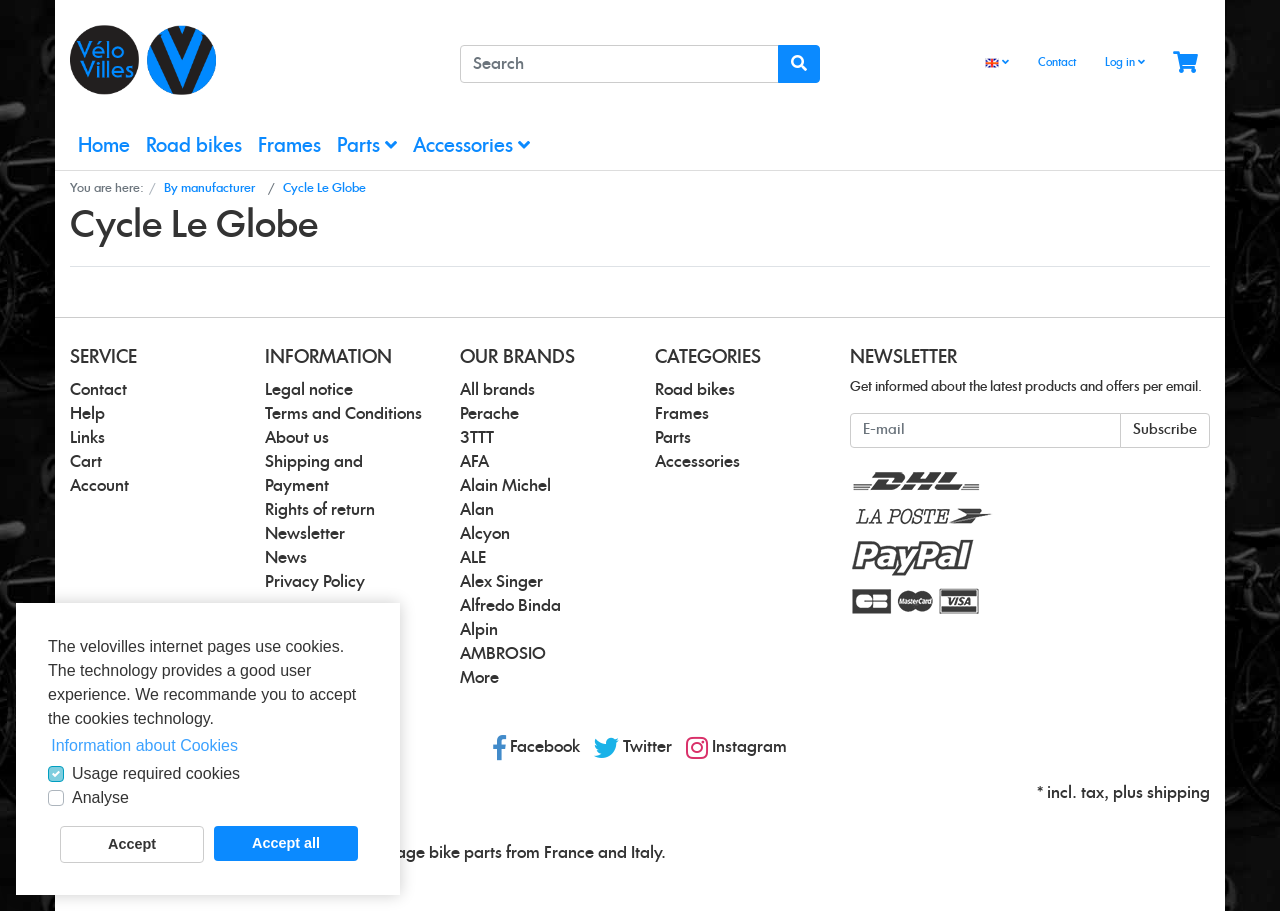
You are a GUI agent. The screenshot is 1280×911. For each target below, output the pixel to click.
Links (87, 438)
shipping (1178, 793)
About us (297, 438)
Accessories (471, 145)
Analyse (100, 797)
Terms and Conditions (343, 414)
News (286, 558)
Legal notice (309, 390)
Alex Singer (501, 582)
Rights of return (320, 510)
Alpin (479, 630)
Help (87, 414)
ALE (473, 558)
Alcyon (485, 534)
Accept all (286, 843)
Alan (477, 510)
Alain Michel (505, 486)
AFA (474, 462)
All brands (497, 390)
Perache (489, 414)
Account (99, 486)
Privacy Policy (315, 582)
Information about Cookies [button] (144, 745)
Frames (289, 146)
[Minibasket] (1185, 63)
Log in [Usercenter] (1125, 62)
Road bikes (194, 146)
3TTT (477, 438)
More (479, 678)
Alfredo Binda (510, 606)
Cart (86, 462)
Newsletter (305, 534)
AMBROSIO (503, 654)
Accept (132, 844)
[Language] (997, 63)
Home (104, 146)
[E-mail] (985, 430)
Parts (367, 145)
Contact (1057, 62)
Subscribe (1165, 430)
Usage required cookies (156, 773)
